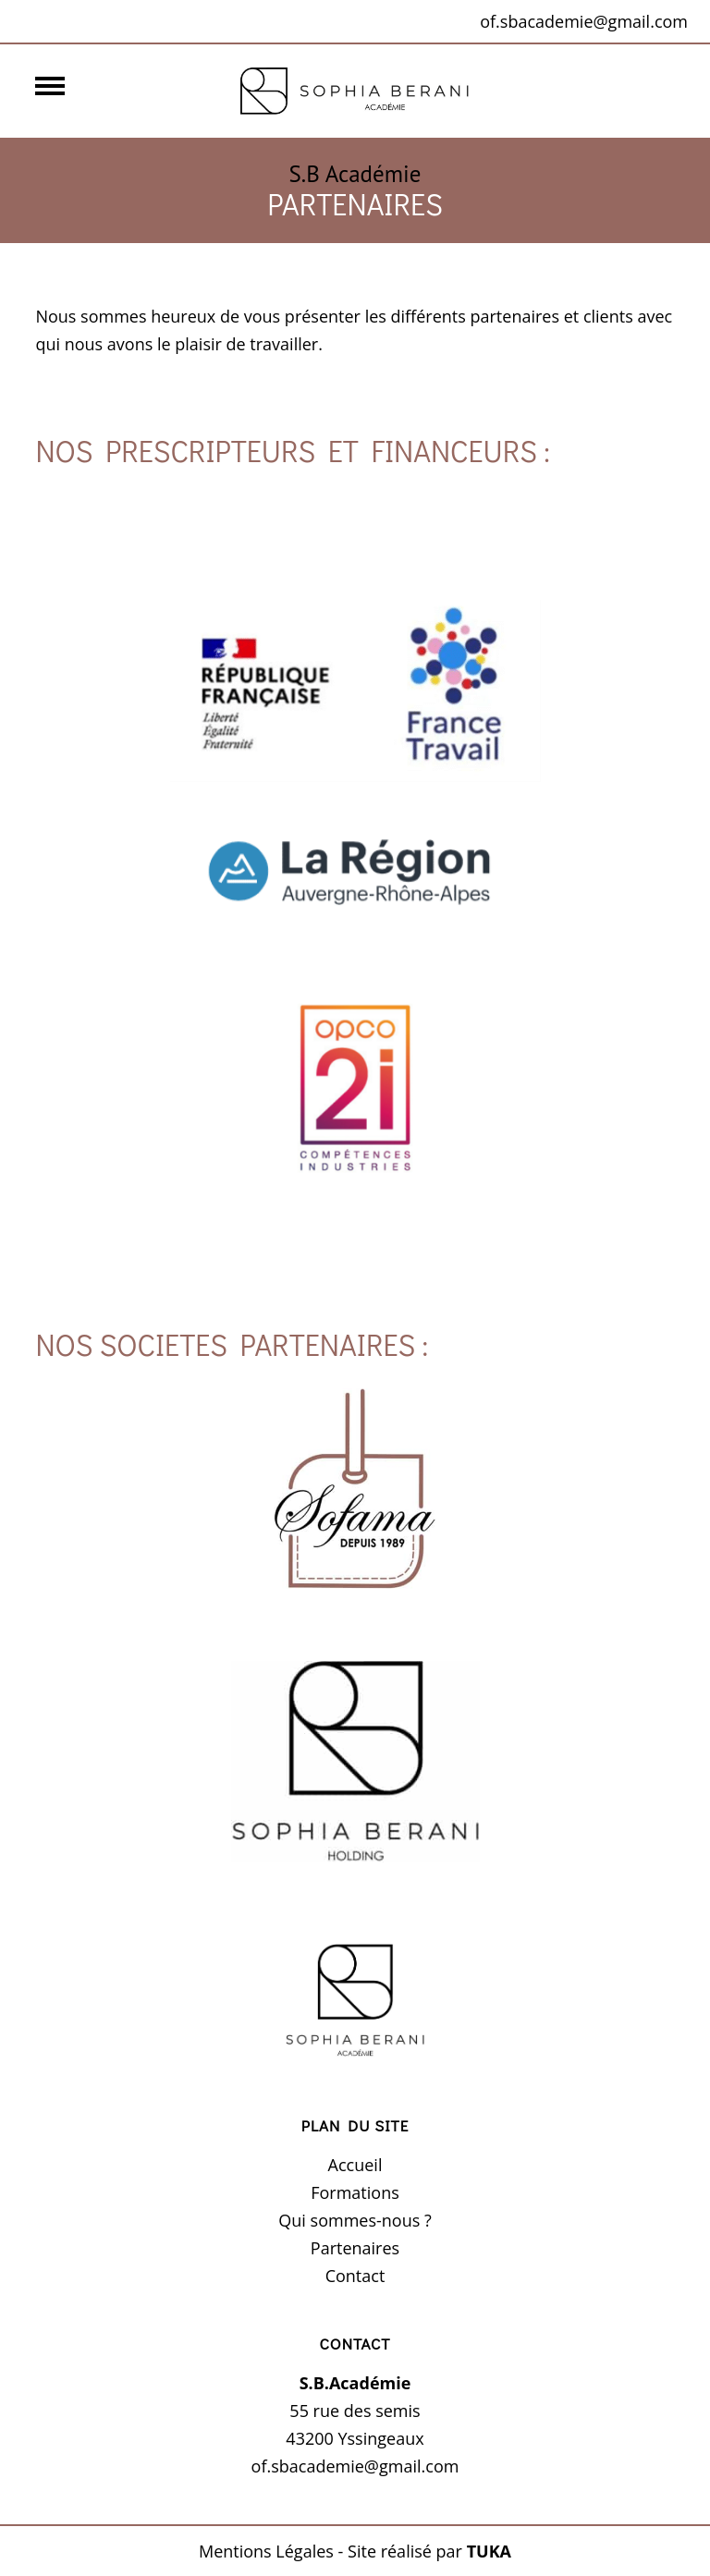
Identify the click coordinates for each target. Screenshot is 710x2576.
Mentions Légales (266, 2551)
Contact (355, 2276)
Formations (355, 2192)
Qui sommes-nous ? (354, 2220)
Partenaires (355, 2248)
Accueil (355, 2165)
